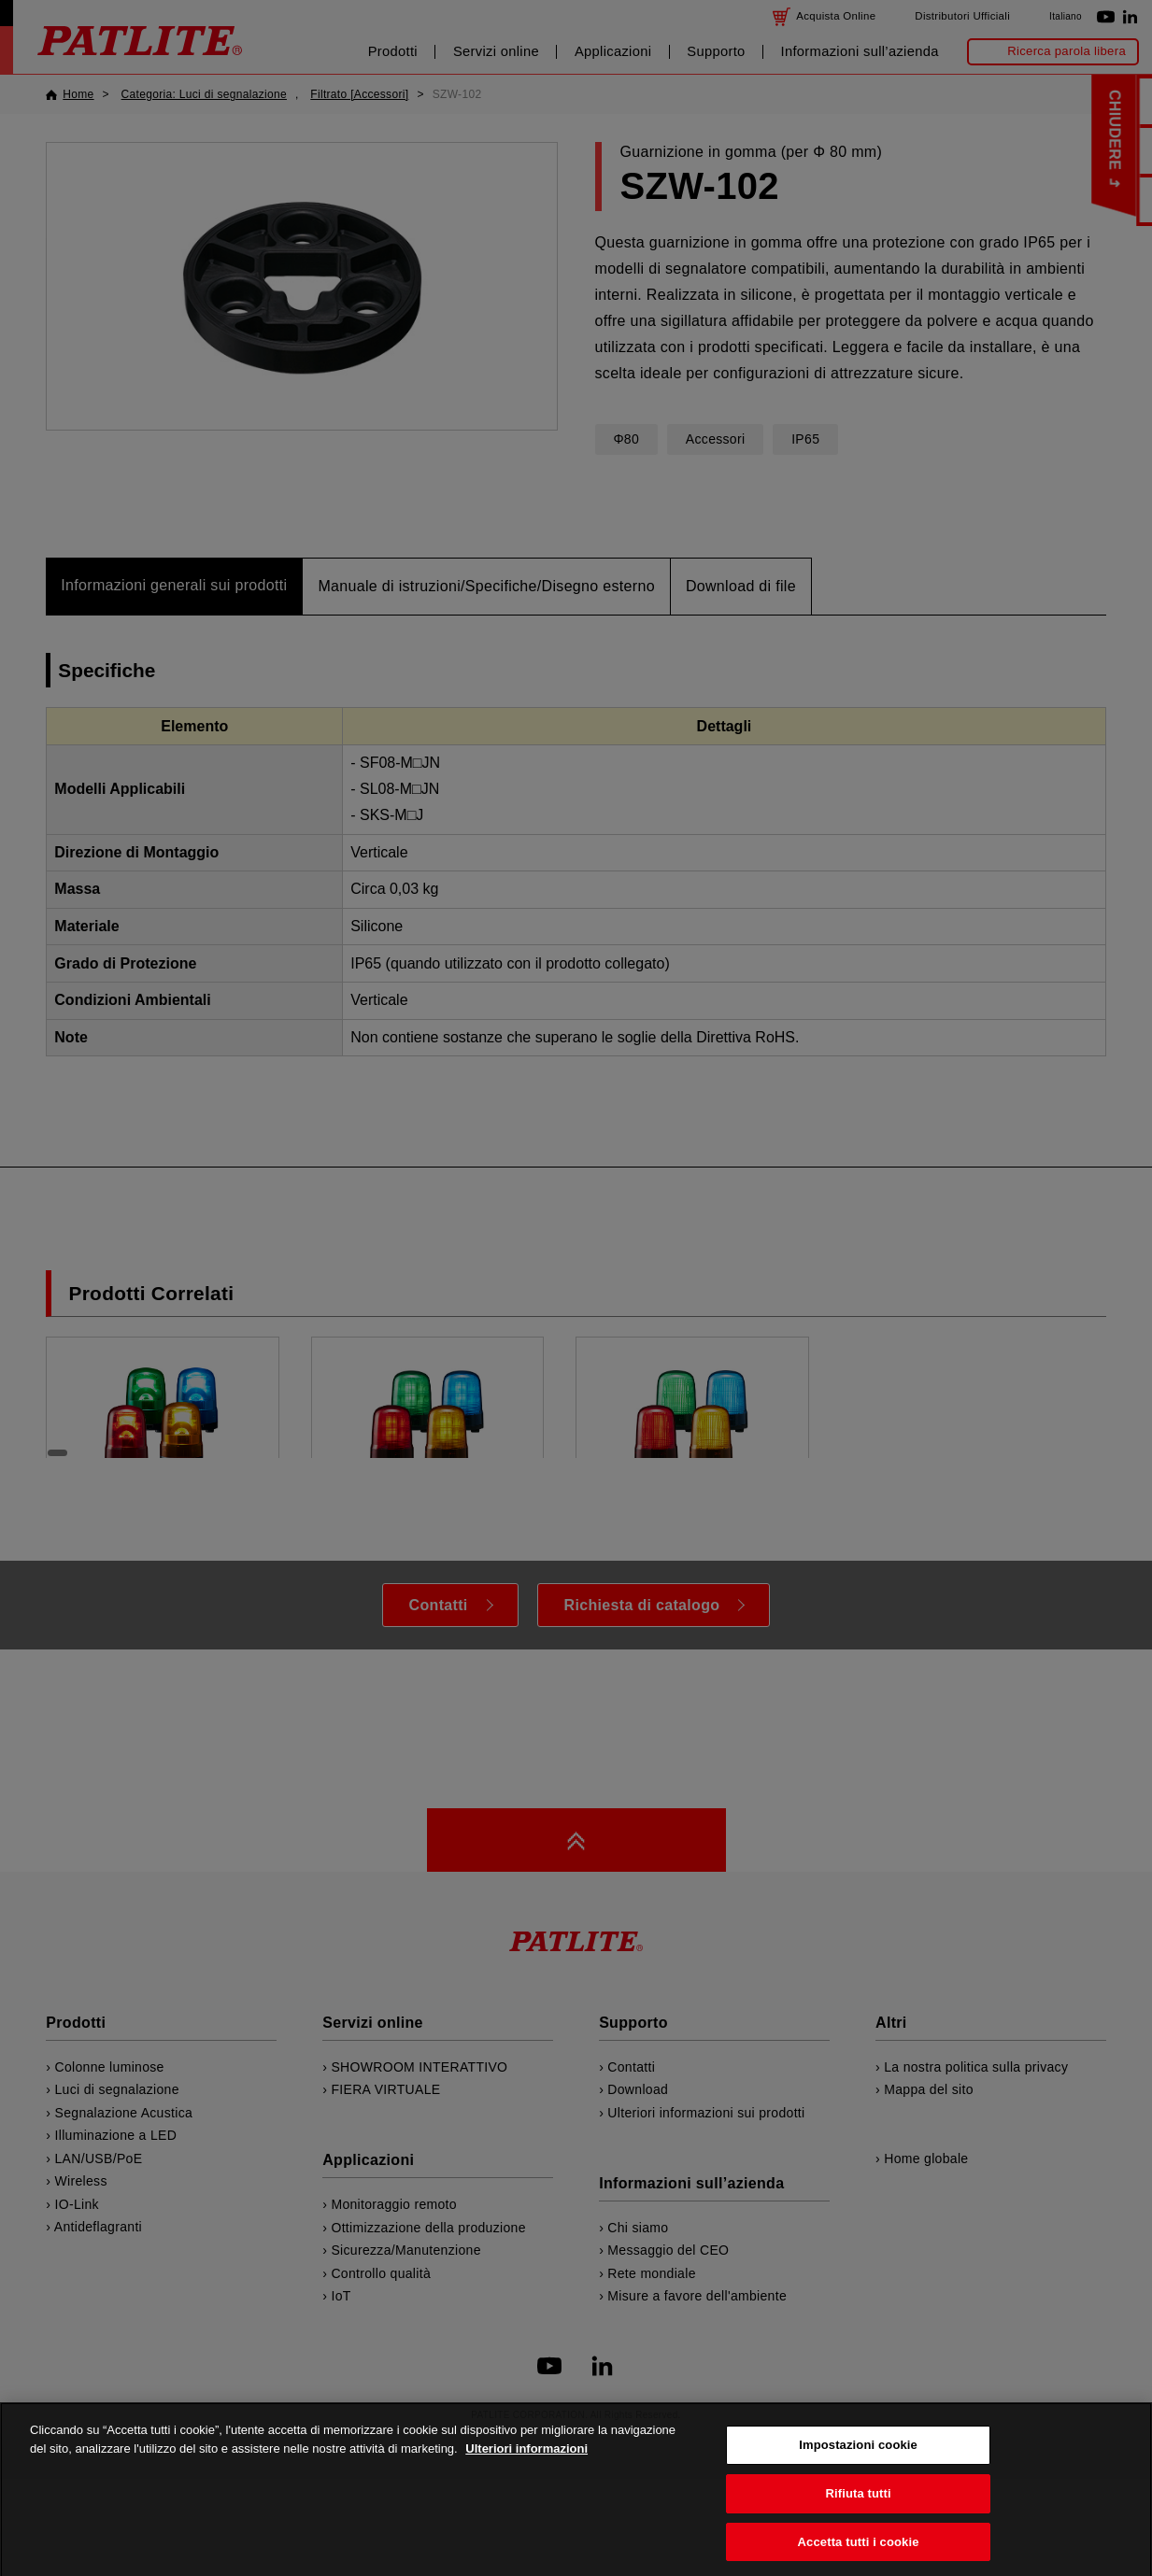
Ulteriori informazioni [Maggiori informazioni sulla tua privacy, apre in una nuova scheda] (526, 2484)
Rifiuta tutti (857, 2529)
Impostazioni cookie (858, 2481)
